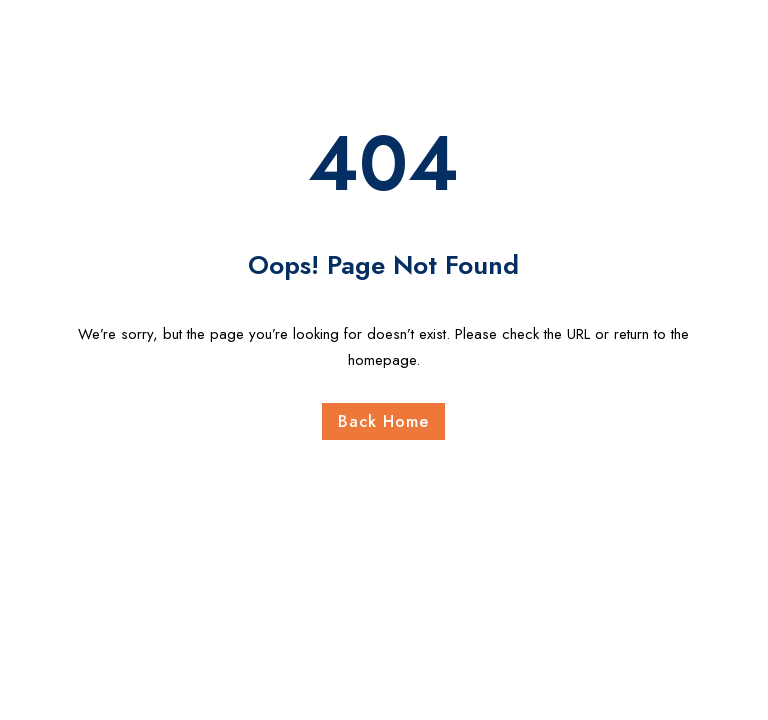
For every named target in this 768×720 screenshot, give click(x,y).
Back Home (383, 421)
